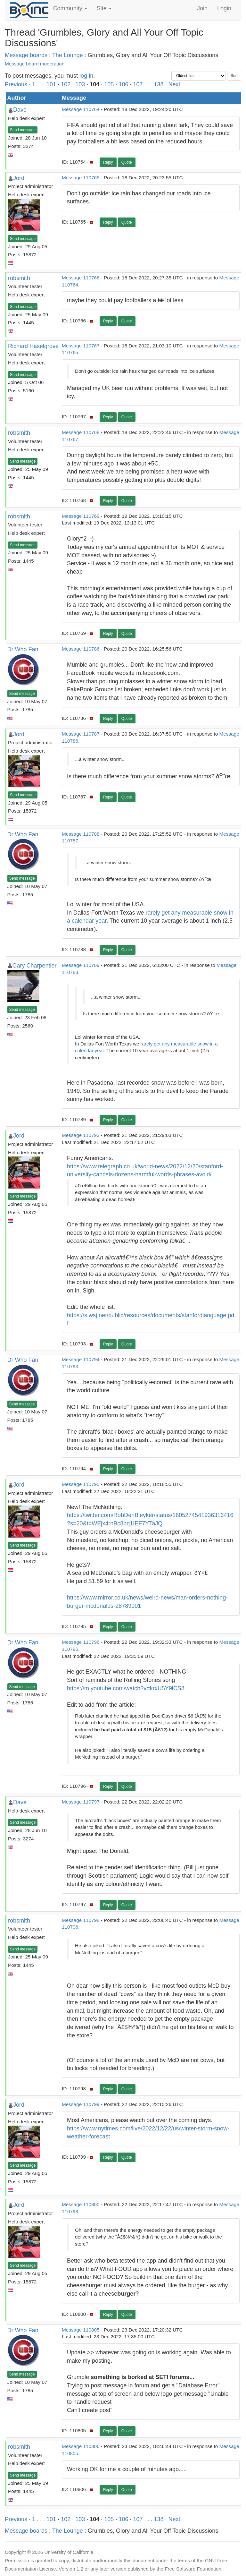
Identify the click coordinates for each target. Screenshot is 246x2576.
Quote (126, 162)
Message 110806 (80, 2446)
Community (70, 8)
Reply (108, 162)
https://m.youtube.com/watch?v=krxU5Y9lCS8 (125, 1688)
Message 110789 (80, 965)
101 (51, 84)
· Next (172, 84)
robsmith (19, 278)
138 (159, 84)
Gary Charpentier (34, 965)
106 (123, 84)
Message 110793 (80, 1135)
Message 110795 (80, 1484)
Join (202, 8)
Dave (20, 110)
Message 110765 (80, 177)
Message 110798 (80, 1920)
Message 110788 (80, 834)
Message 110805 (80, 2330)
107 (138, 84)
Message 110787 (80, 734)
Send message (23, 130)
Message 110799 (80, 2104)
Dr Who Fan (22, 649)
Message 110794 (80, 1359)
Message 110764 (80, 109)
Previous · (18, 84)
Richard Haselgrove (33, 346)
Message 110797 (80, 1801)
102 (65, 84)
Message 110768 (80, 432)
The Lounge (67, 55)
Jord (18, 178)
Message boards (26, 55)
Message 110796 (80, 1642)
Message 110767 (80, 345)
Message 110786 (80, 649)
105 (109, 84)
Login (224, 8)
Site (104, 8)
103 (80, 84)
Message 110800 (80, 2204)
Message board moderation (34, 63)
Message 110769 (80, 516)
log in (86, 76)
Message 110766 (80, 277)
